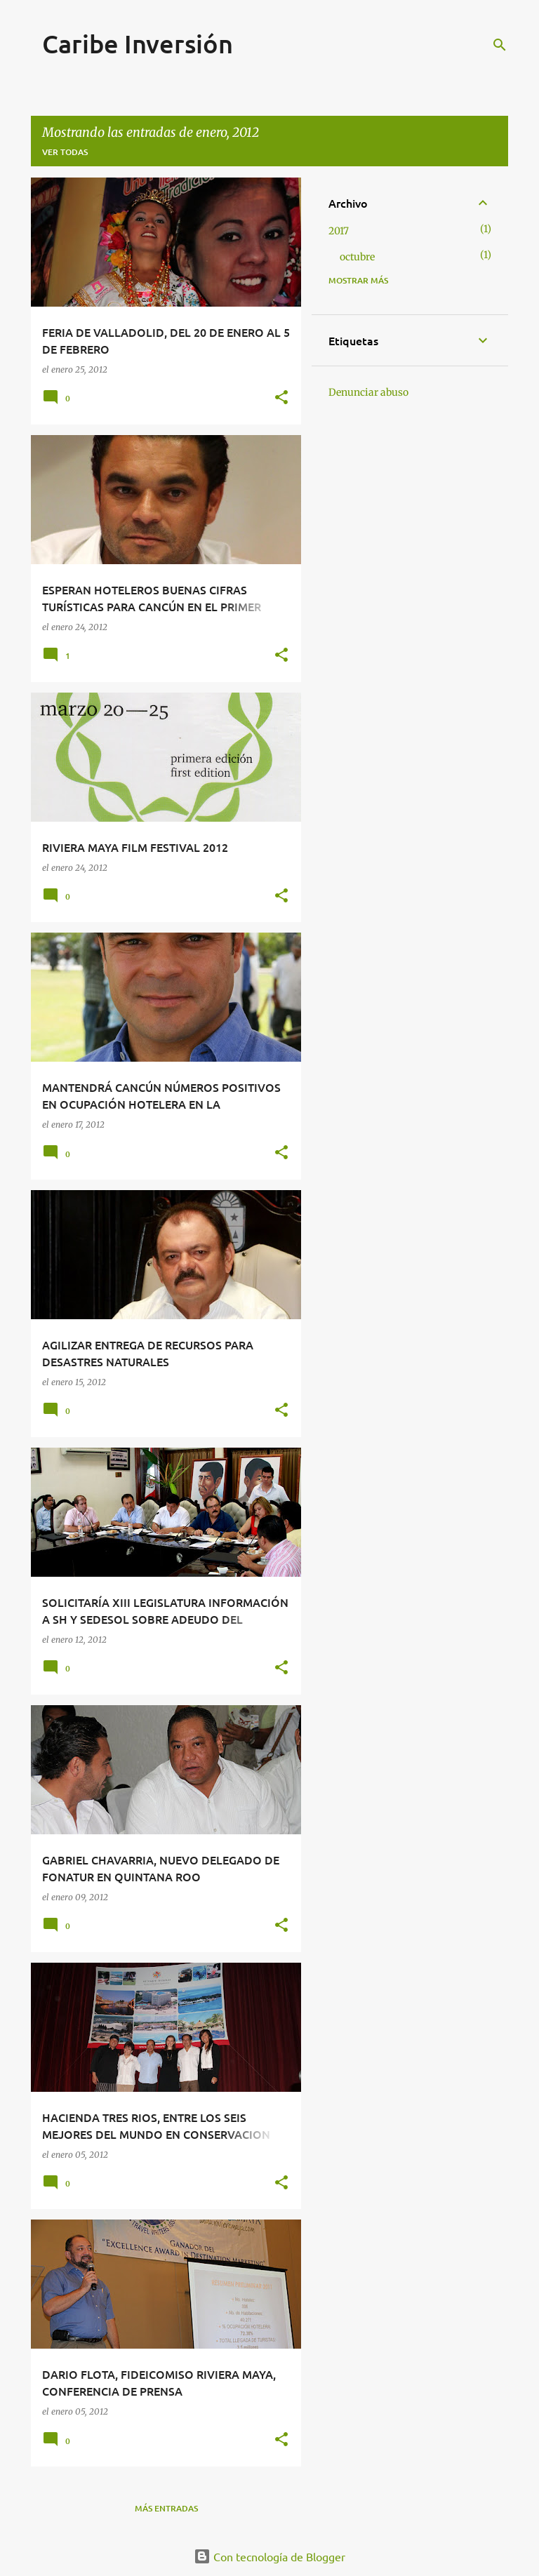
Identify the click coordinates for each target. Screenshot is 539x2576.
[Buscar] (499, 45)
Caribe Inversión (137, 43)
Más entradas (166, 2508)
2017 (338, 231)
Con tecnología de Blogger (269, 2556)
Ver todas (65, 152)
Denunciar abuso (368, 392)
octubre (357, 257)
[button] (281, 398)
